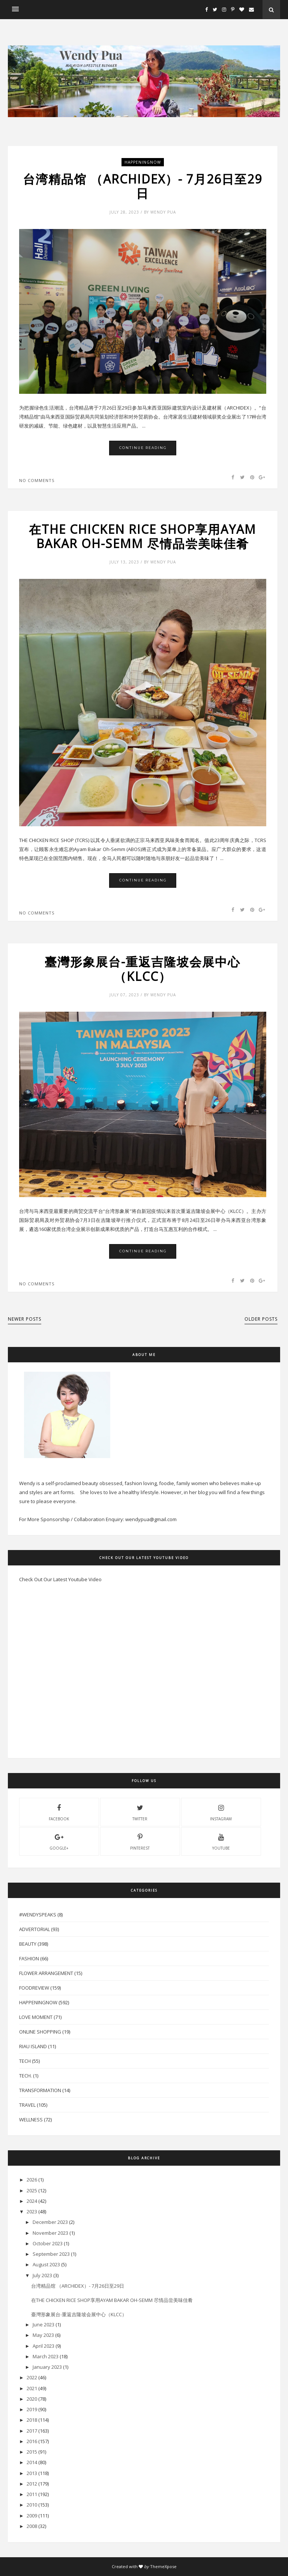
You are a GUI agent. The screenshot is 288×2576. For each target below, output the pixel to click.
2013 (32, 2473)
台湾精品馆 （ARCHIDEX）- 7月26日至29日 (142, 186)
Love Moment (35, 2017)
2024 (32, 2201)
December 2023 (50, 2222)
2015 (32, 2451)
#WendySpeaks (37, 1914)
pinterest (140, 1841)
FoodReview (34, 1987)
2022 (32, 2377)
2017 (32, 2430)
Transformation (40, 2090)
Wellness (31, 2119)
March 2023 (45, 2356)
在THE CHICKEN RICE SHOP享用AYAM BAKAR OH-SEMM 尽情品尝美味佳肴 (142, 536)
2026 (32, 2179)
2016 (32, 2441)
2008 (32, 2526)
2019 (32, 2409)
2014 (32, 2462)
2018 (32, 2419)
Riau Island (33, 2046)
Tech (25, 2061)
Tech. (25, 2075)
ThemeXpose (163, 2566)
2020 (32, 2398)
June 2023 (43, 2324)
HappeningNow (142, 162)
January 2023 (47, 2367)
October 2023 (48, 2243)
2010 (32, 2504)
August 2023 (46, 2264)
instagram (221, 1811)
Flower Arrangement (46, 1973)
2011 (32, 2494)
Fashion (29, 1958)
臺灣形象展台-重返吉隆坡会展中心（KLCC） (142, 969)
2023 (32, 2211)
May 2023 (43, 2335)
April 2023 (43, 2346)
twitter (139, 1811)
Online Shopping (40, 2031)
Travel (27, 2104)
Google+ (59, 1841)
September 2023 (51, 2254)
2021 (32, 2388)
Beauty (27, 1943)
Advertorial (34, 1929)
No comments (36, 480)
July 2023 (42, 2275)
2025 (32, 2190)
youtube (221, 1841)
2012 (32, 2483)
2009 (32, 2515)
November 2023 (50, 2233)
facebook (59, 1811)
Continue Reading (143, 448)
